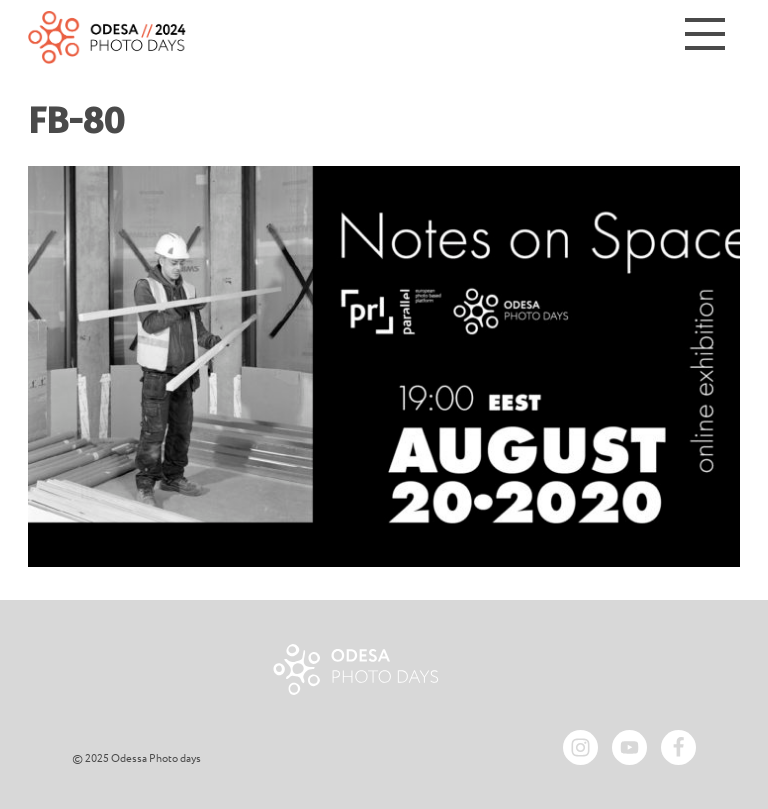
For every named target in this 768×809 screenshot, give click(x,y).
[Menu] (705, 37)
